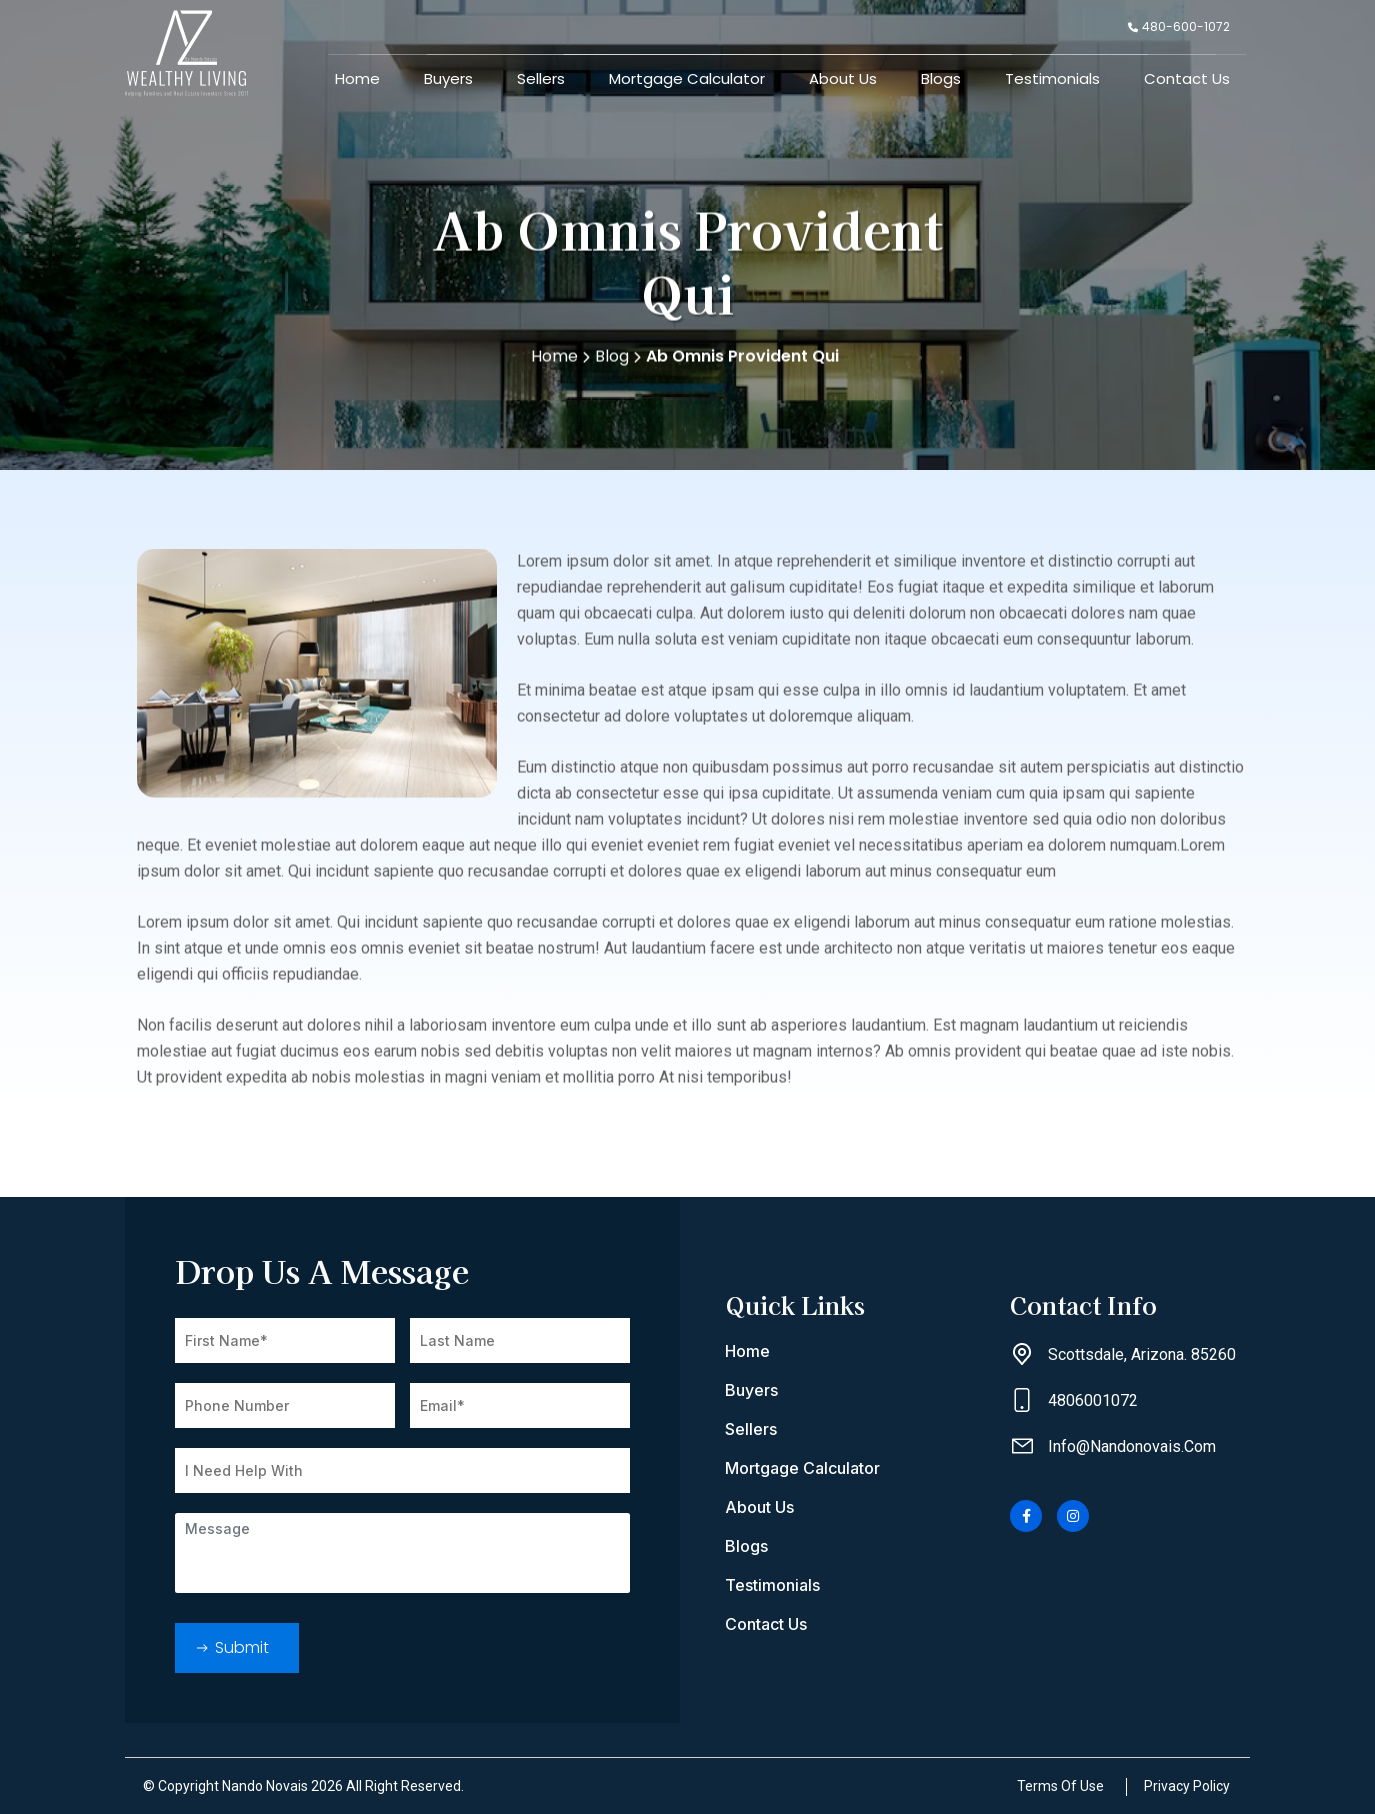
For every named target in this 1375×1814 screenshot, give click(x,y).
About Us (843, 78)
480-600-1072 (1179, 26)
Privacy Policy (1187, 1786)
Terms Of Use (1060, 1786)
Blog (618, 363)
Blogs (941, 78)
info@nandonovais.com (1132, 1446)
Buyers (448, 78)
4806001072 (1093, 1400)
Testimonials (1052, 78)
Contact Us (1187, 78)
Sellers (541, 78)
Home (357, 78)
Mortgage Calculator (687, 78)
